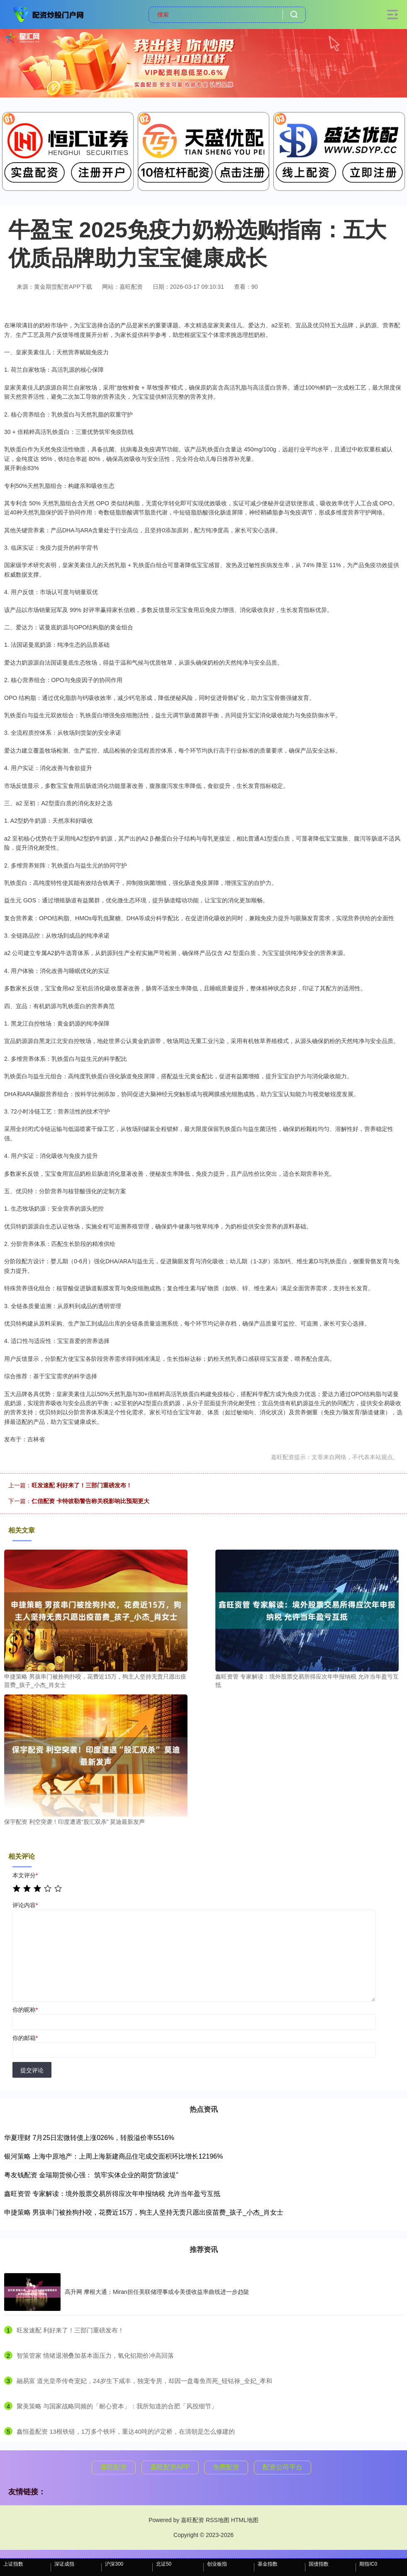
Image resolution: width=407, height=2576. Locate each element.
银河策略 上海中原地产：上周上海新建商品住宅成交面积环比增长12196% (113, 2156)
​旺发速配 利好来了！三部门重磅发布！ (70, 2330)
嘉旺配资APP (170, 2467)
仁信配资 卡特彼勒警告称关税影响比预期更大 (90, 1501)
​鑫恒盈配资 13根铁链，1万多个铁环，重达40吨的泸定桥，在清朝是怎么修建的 (126, 2431)
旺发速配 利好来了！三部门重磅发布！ (82, 1485)
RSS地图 (217, 2520)
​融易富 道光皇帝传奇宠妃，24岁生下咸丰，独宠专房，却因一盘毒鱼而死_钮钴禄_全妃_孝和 (144, 2380)
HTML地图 (244, 2520)
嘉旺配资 (113, 2467)
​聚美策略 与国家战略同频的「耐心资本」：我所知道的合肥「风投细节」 (117, 2406)
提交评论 (32, 2070)
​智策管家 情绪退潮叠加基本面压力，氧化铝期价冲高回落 (95, 2355)
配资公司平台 (282, 2467)
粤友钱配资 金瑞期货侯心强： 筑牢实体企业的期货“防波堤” (91, 2175)
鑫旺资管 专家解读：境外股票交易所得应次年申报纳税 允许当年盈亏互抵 (112, 2193)
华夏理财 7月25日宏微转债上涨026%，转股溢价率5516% (89, 2137)
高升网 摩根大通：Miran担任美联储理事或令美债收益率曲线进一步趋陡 (157, 2291)
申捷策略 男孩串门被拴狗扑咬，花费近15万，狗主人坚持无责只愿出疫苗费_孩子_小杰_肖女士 (143, 2212)
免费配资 (226, 2467)
